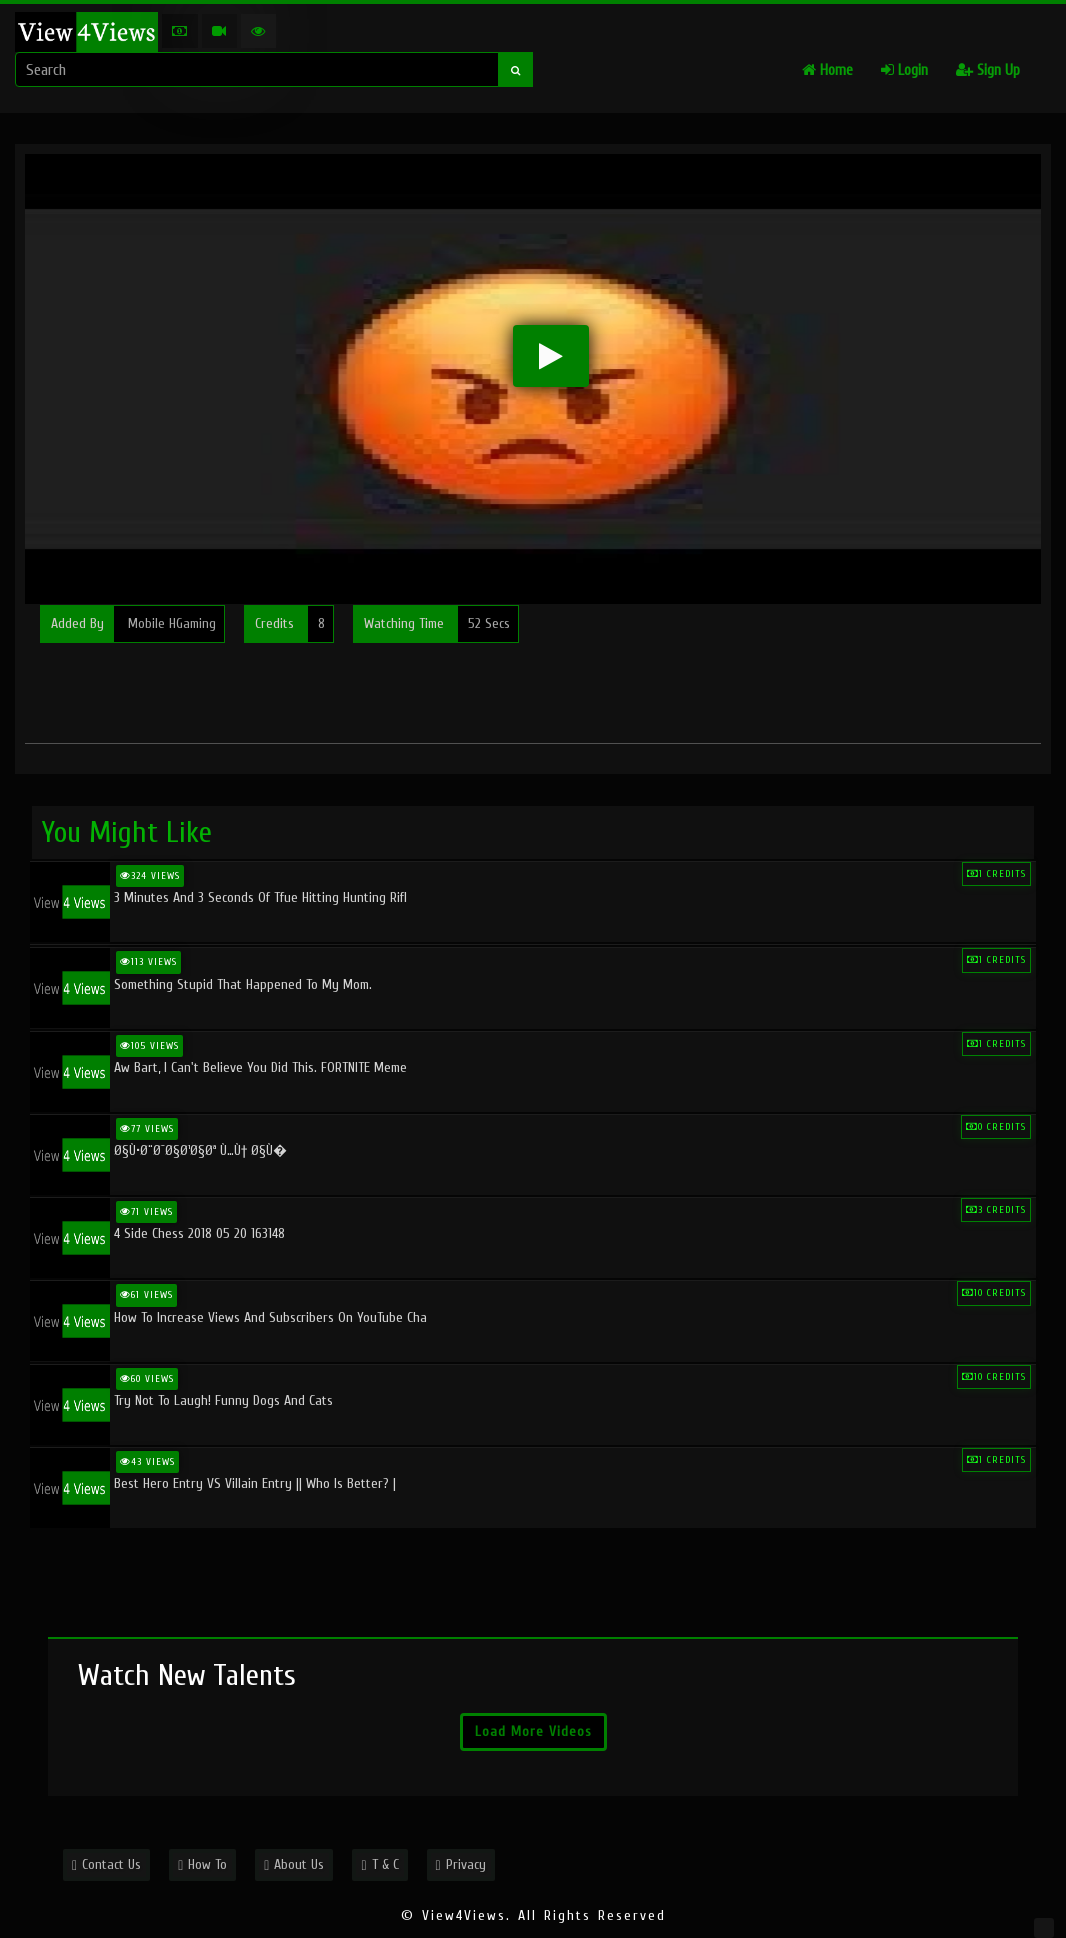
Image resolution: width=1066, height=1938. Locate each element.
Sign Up (988, 70)
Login (904, 70)
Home (827, 70)
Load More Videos (533, 1731)
